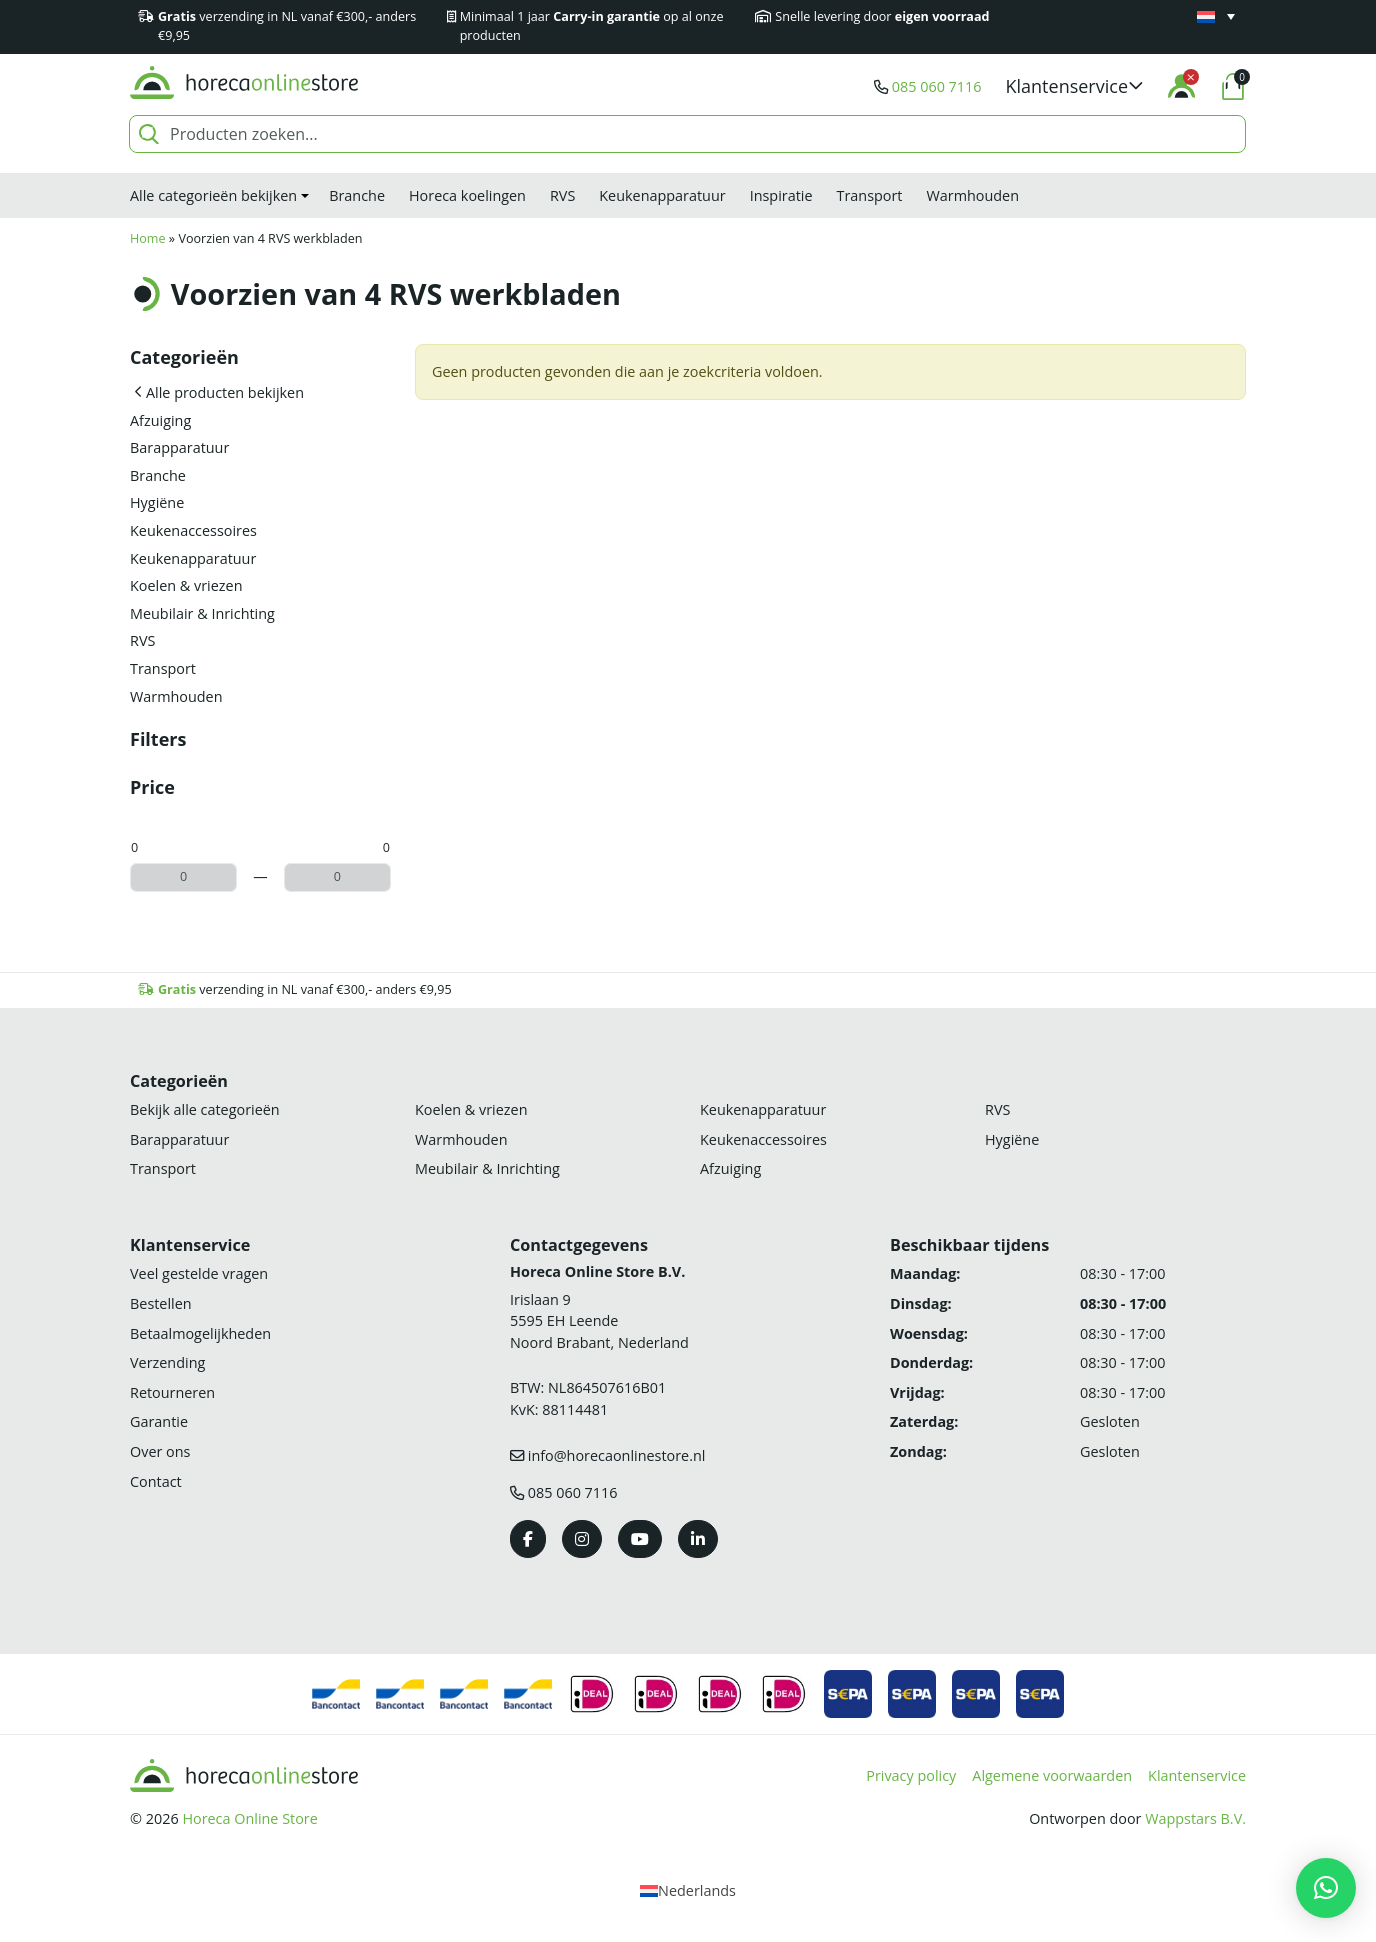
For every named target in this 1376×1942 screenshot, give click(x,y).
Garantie (159, 1421)
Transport (870, 195)
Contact (156, 1481)
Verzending (167, 1362)
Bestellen (161, 1303)
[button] (1075, 86)
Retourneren (172, 1392)
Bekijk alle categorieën (205, 1109)
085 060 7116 (937, 86)
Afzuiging (160, 420)
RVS (562, 195)
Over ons (160, 1451)
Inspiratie (781, 195)
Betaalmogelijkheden (200, 1333)
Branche (357, 195)
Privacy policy (911, 1775)
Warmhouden (972, 195)
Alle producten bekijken (225, 392)
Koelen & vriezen (186, 585)
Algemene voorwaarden (1052, 1775)
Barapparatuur (179, 447)
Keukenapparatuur (662, 195)
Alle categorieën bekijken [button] (213, 195)
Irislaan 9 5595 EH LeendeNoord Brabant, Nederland (599, 1321)
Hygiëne (157, 502)
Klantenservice (1197, 1775)
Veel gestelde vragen (199, 1273)
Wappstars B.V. (1195, 1818)
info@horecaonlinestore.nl (617, 1455)
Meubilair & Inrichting (202, 613)
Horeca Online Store (249, 1818)
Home (148, 238)
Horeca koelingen (467, 195)
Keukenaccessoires (193, 530)
